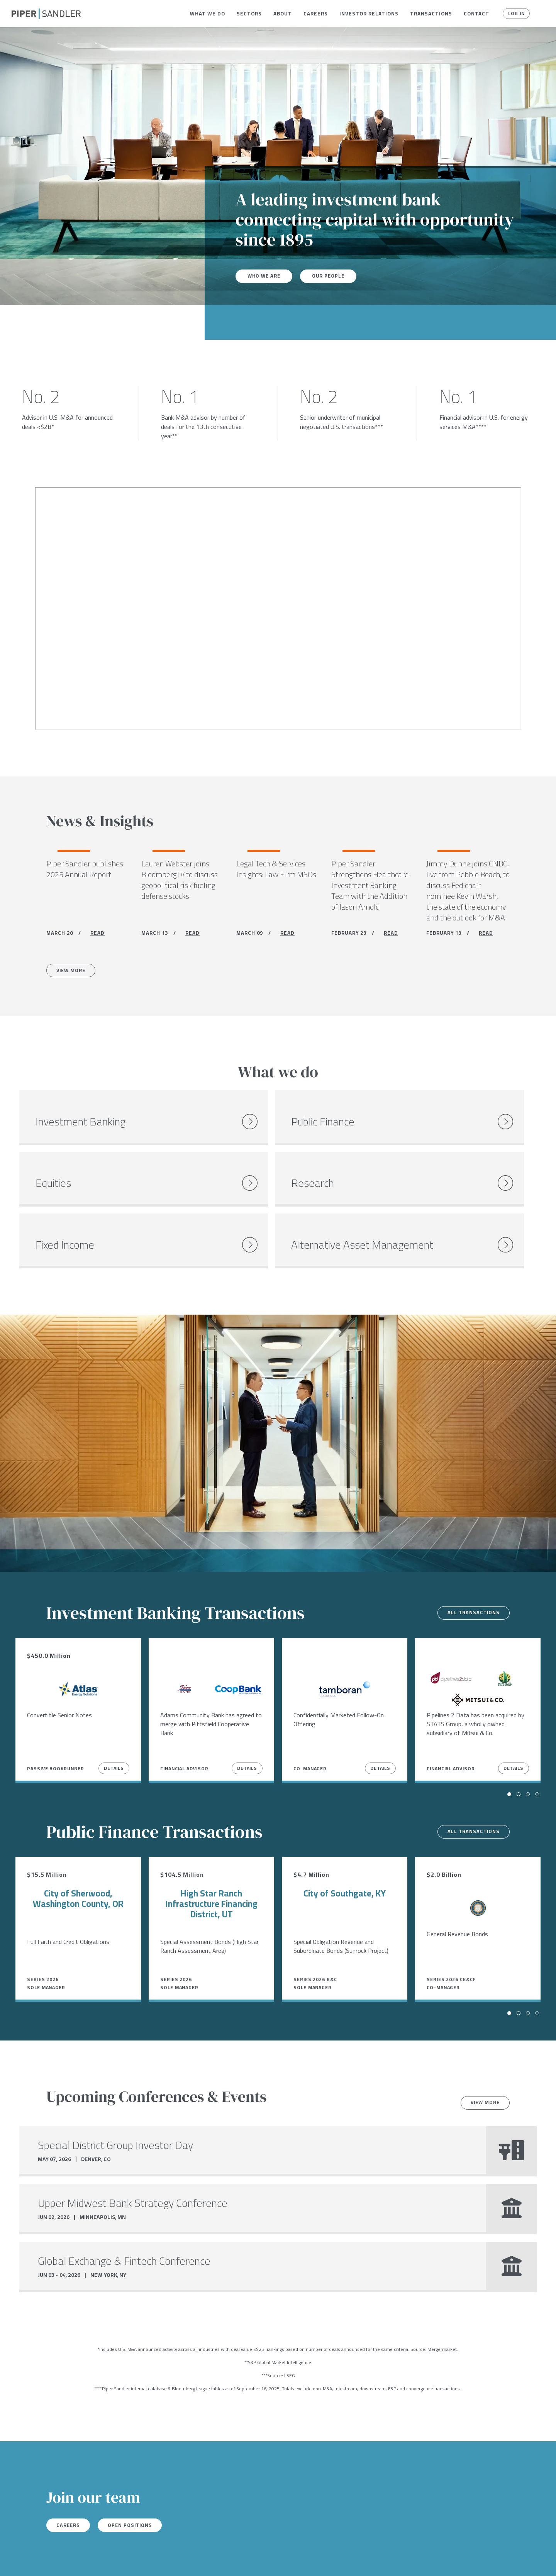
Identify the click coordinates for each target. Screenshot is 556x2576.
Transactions (431, 13)
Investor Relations (368, 13)
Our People (334, 276)
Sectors (249, 13)
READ (97, 935)
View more (481, 2062)
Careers (315, 13)
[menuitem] (207, 13)
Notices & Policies (169, 2559)
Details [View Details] (114, 1727)
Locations (79, 2559)
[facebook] (14, 2560)
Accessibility (222, 2559)
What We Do (207, 13)
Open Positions (139, 2485)
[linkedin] (46, 2560)
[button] (207, 13)
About (282, 13)
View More (74, 973)
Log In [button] (514, 13)
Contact (476, 13)
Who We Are (266, 276)
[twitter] (29, 2560)
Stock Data (118, 2559)
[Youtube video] (278, 608)
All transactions (470, 1572)
